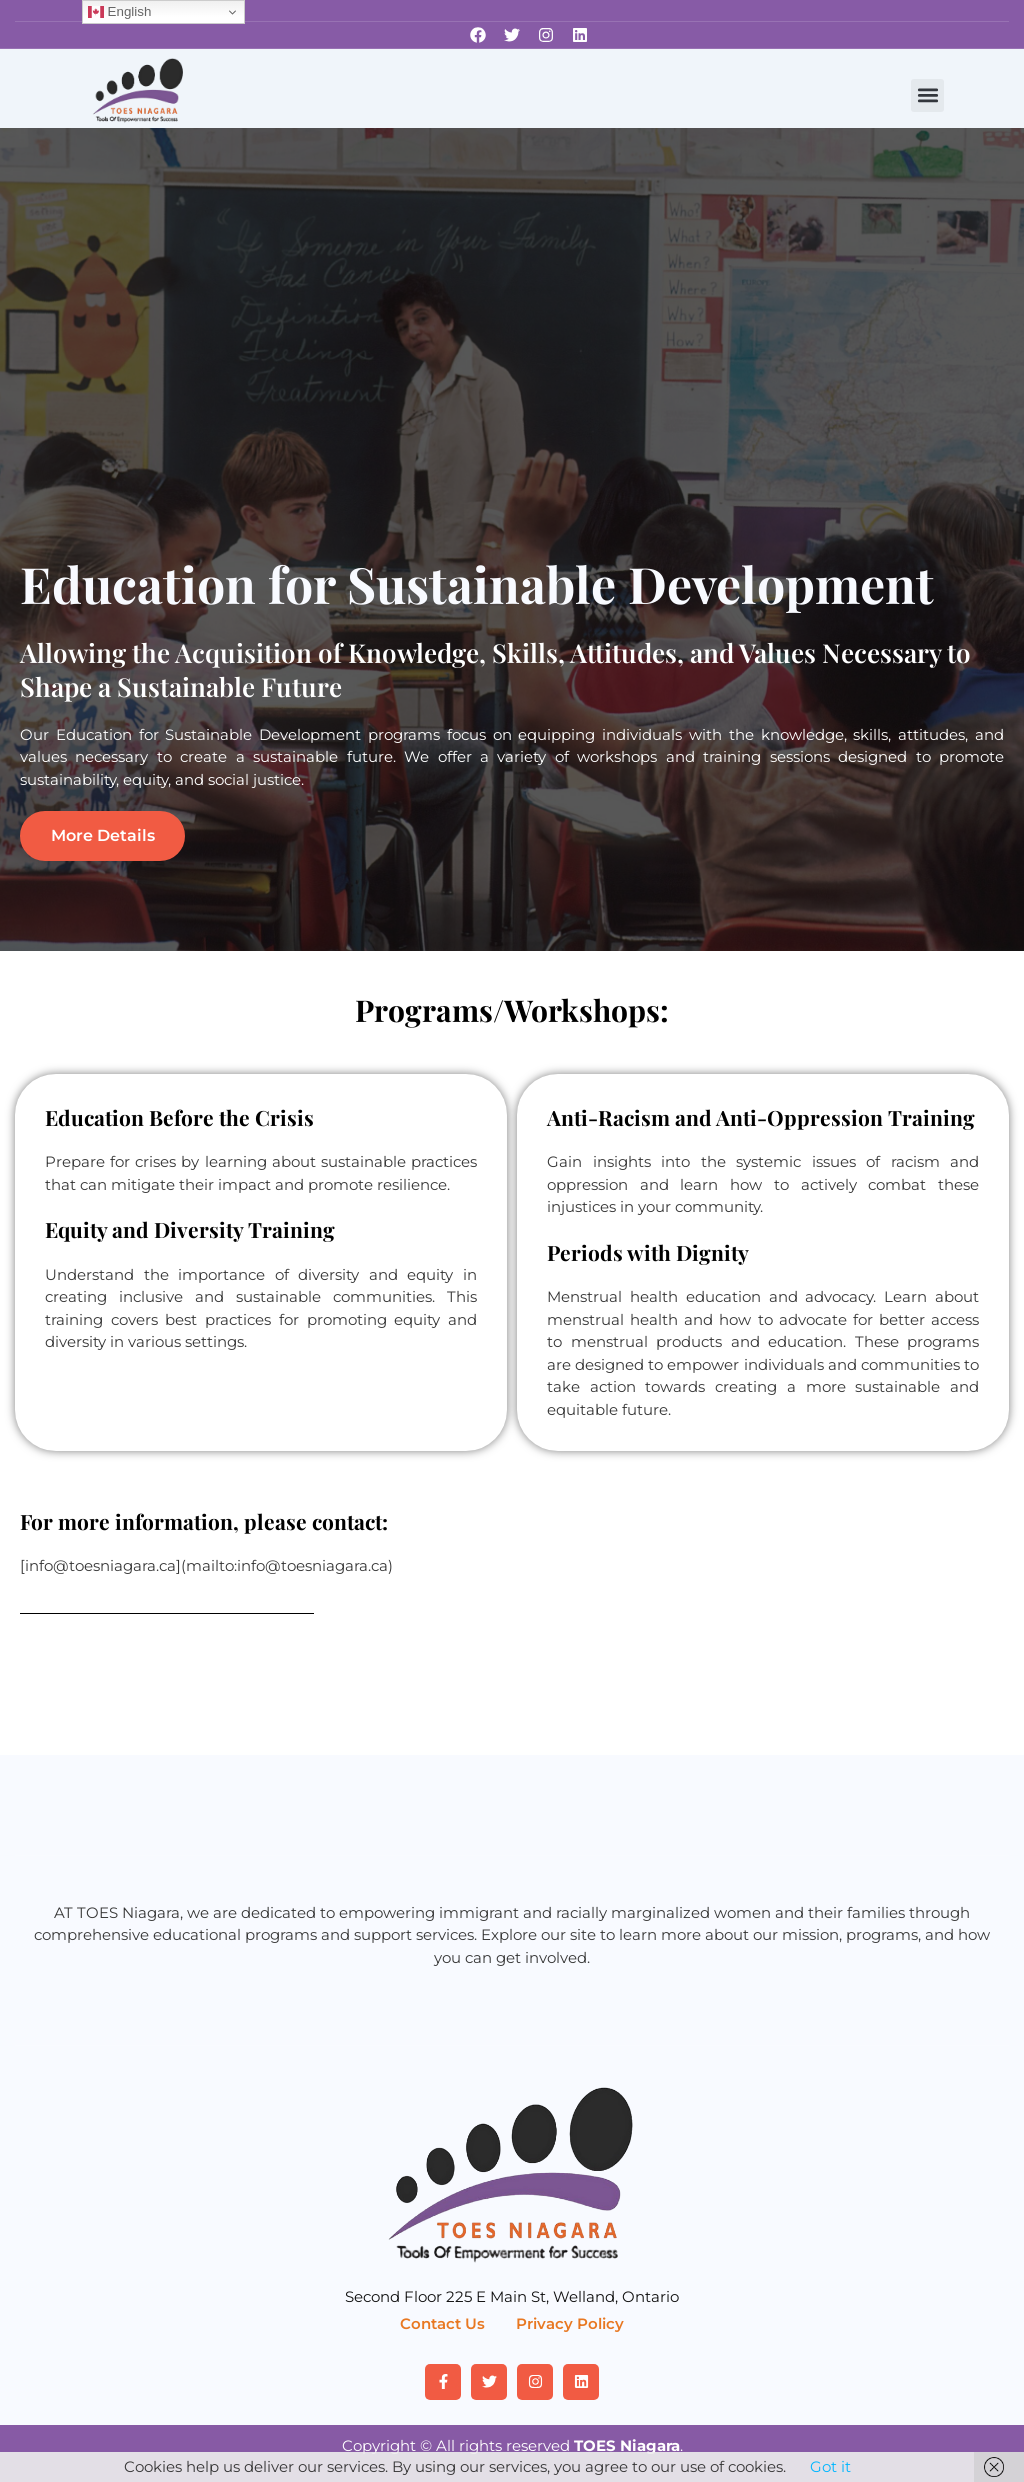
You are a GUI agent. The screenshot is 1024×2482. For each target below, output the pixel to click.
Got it (830, 2466)
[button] (927, 95)
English (119, 12)
